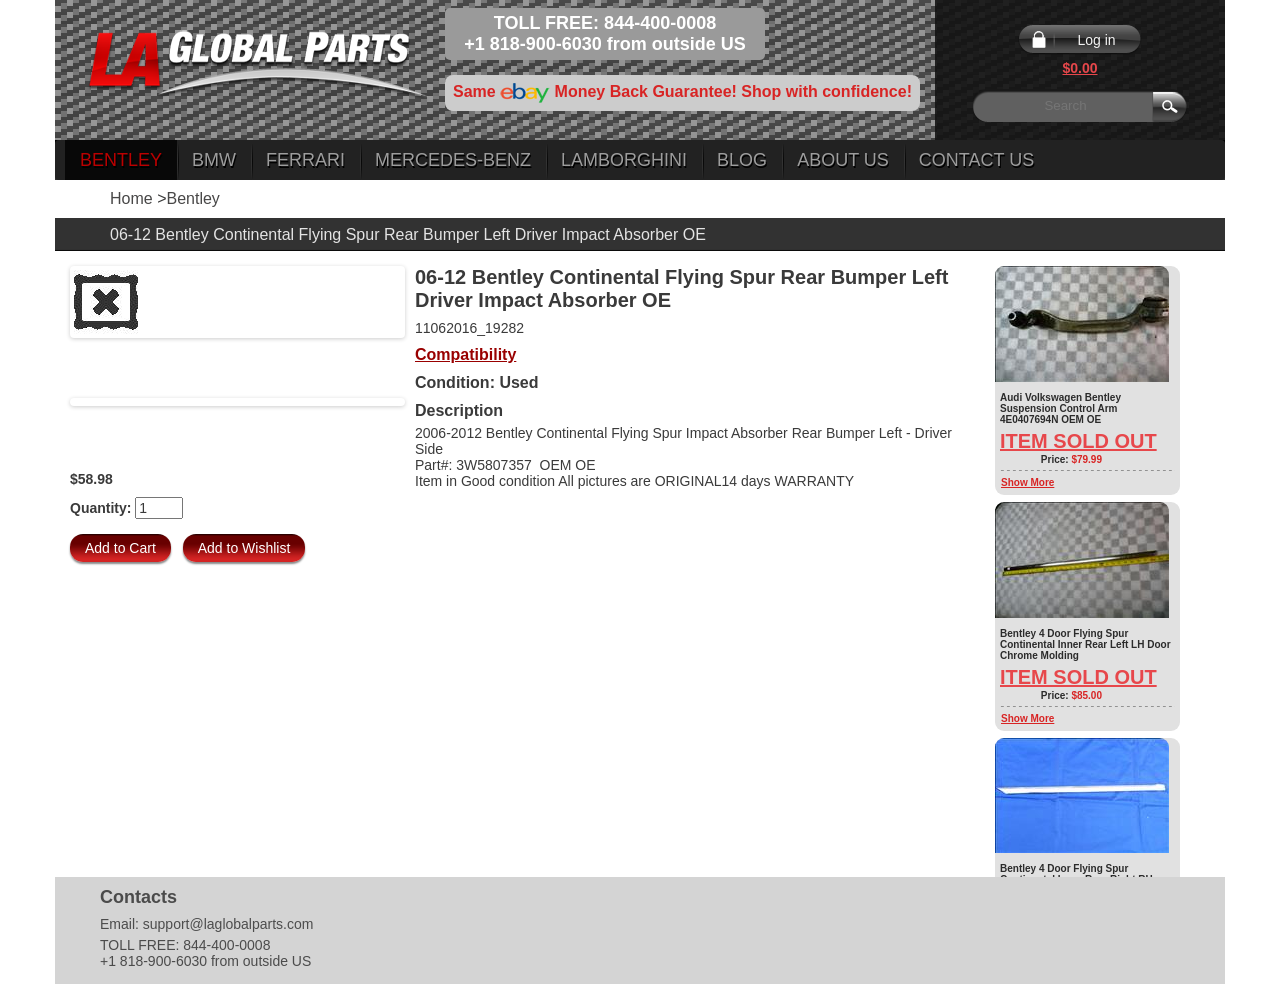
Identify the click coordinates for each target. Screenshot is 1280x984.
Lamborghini (624, 160)
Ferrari (305, 160)
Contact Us (976, 160)
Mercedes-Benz (453, 160)
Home (131, 198)
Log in (1096, 40)
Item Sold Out (1078, 441)
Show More (1027, 482)
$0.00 (1079, 68)
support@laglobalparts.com (228, 924)
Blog (742, 160)
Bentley (121, 160)
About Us (843, 160)
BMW (214, 160)
